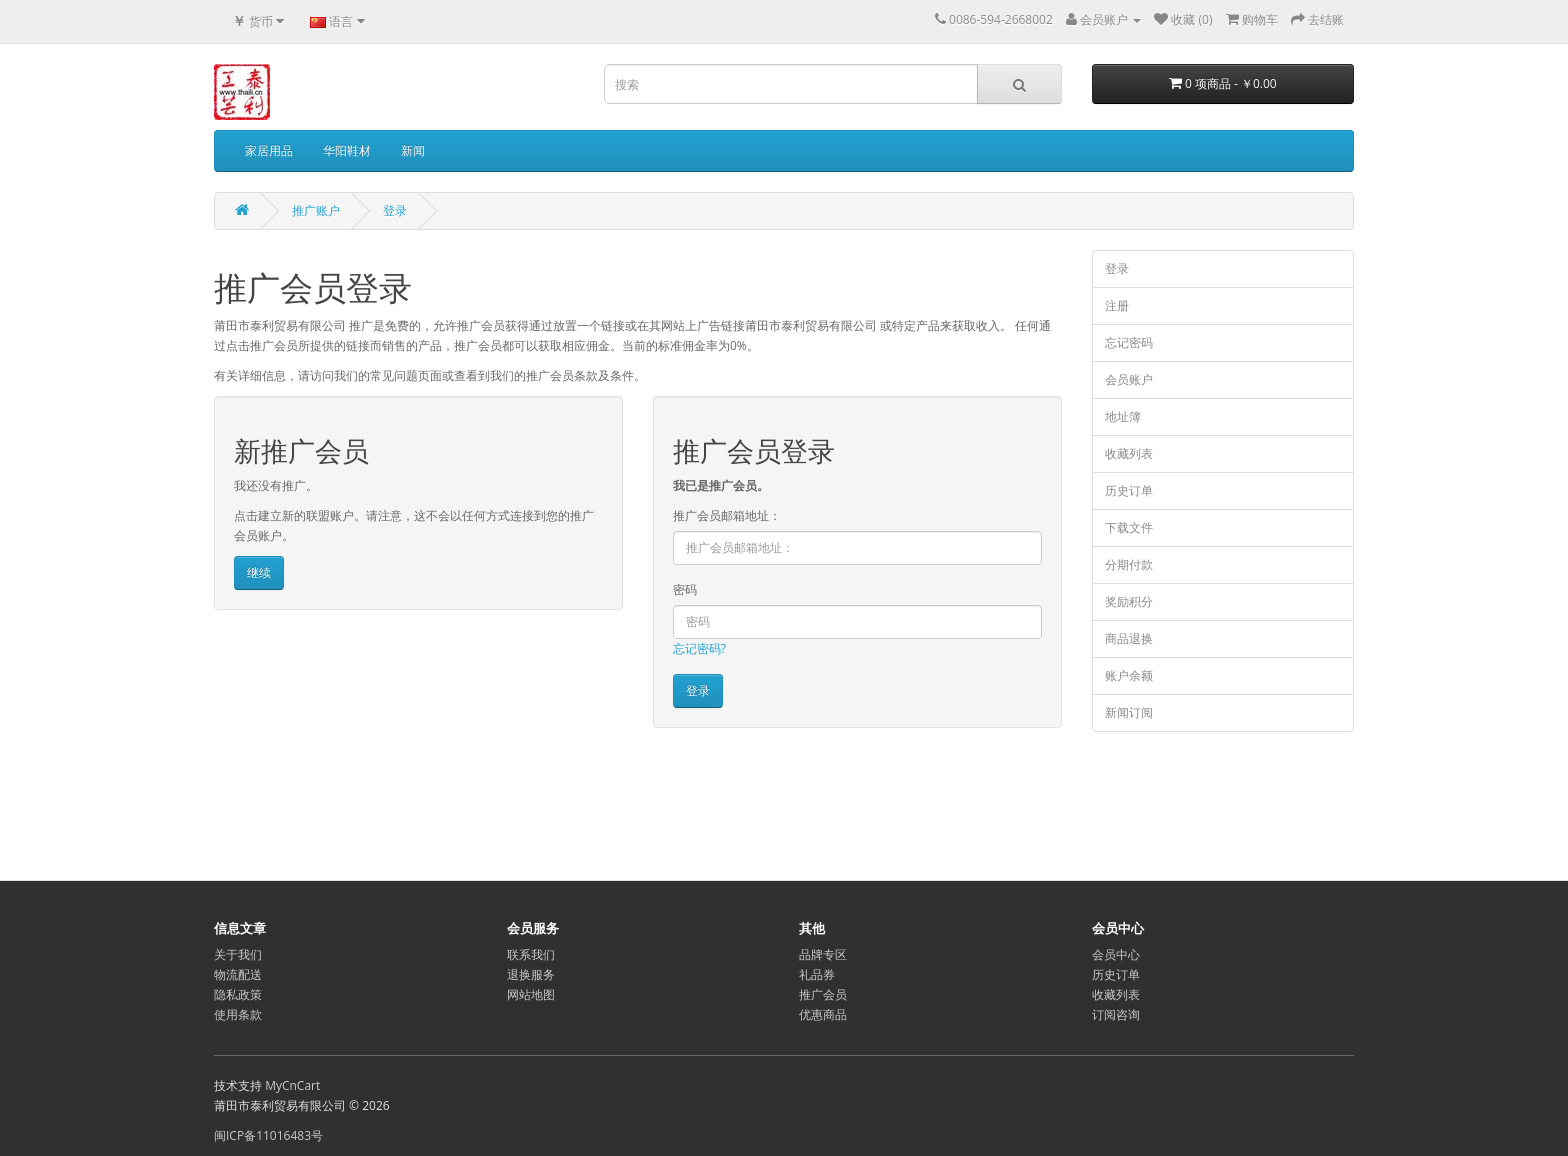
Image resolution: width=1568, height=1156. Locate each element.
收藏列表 (1129, 453)
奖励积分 (1129, 601)
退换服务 (531, 974)
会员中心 (1116, 954)
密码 (685, 589)
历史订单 (1129, 490)
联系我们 (531, 954)
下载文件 (1129, 527)
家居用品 (269, 150)
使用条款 (238, 1014)
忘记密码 (1129, 342)
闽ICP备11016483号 (268, 1135)
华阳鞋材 (347, 150)
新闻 (413, 150)
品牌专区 (823, 954)
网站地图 (531, 994)
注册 (1117, 305)
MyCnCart (292, 1085)
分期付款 (1129, 564)
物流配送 (238, 974)
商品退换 (1129, 638)
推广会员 (823, 994)
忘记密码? (699, 648)
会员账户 (1129, 379)
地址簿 (1123, 416)
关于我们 (238, 954)
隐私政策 (238, 994)
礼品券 (817, 974)
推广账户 (316, 210)
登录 (395, 210)
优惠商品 (823, 1014)
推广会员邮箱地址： (727, 515)
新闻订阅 (1129, 712)
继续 (259, 572)
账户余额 (1129, 675)
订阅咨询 (1116, 1014)
